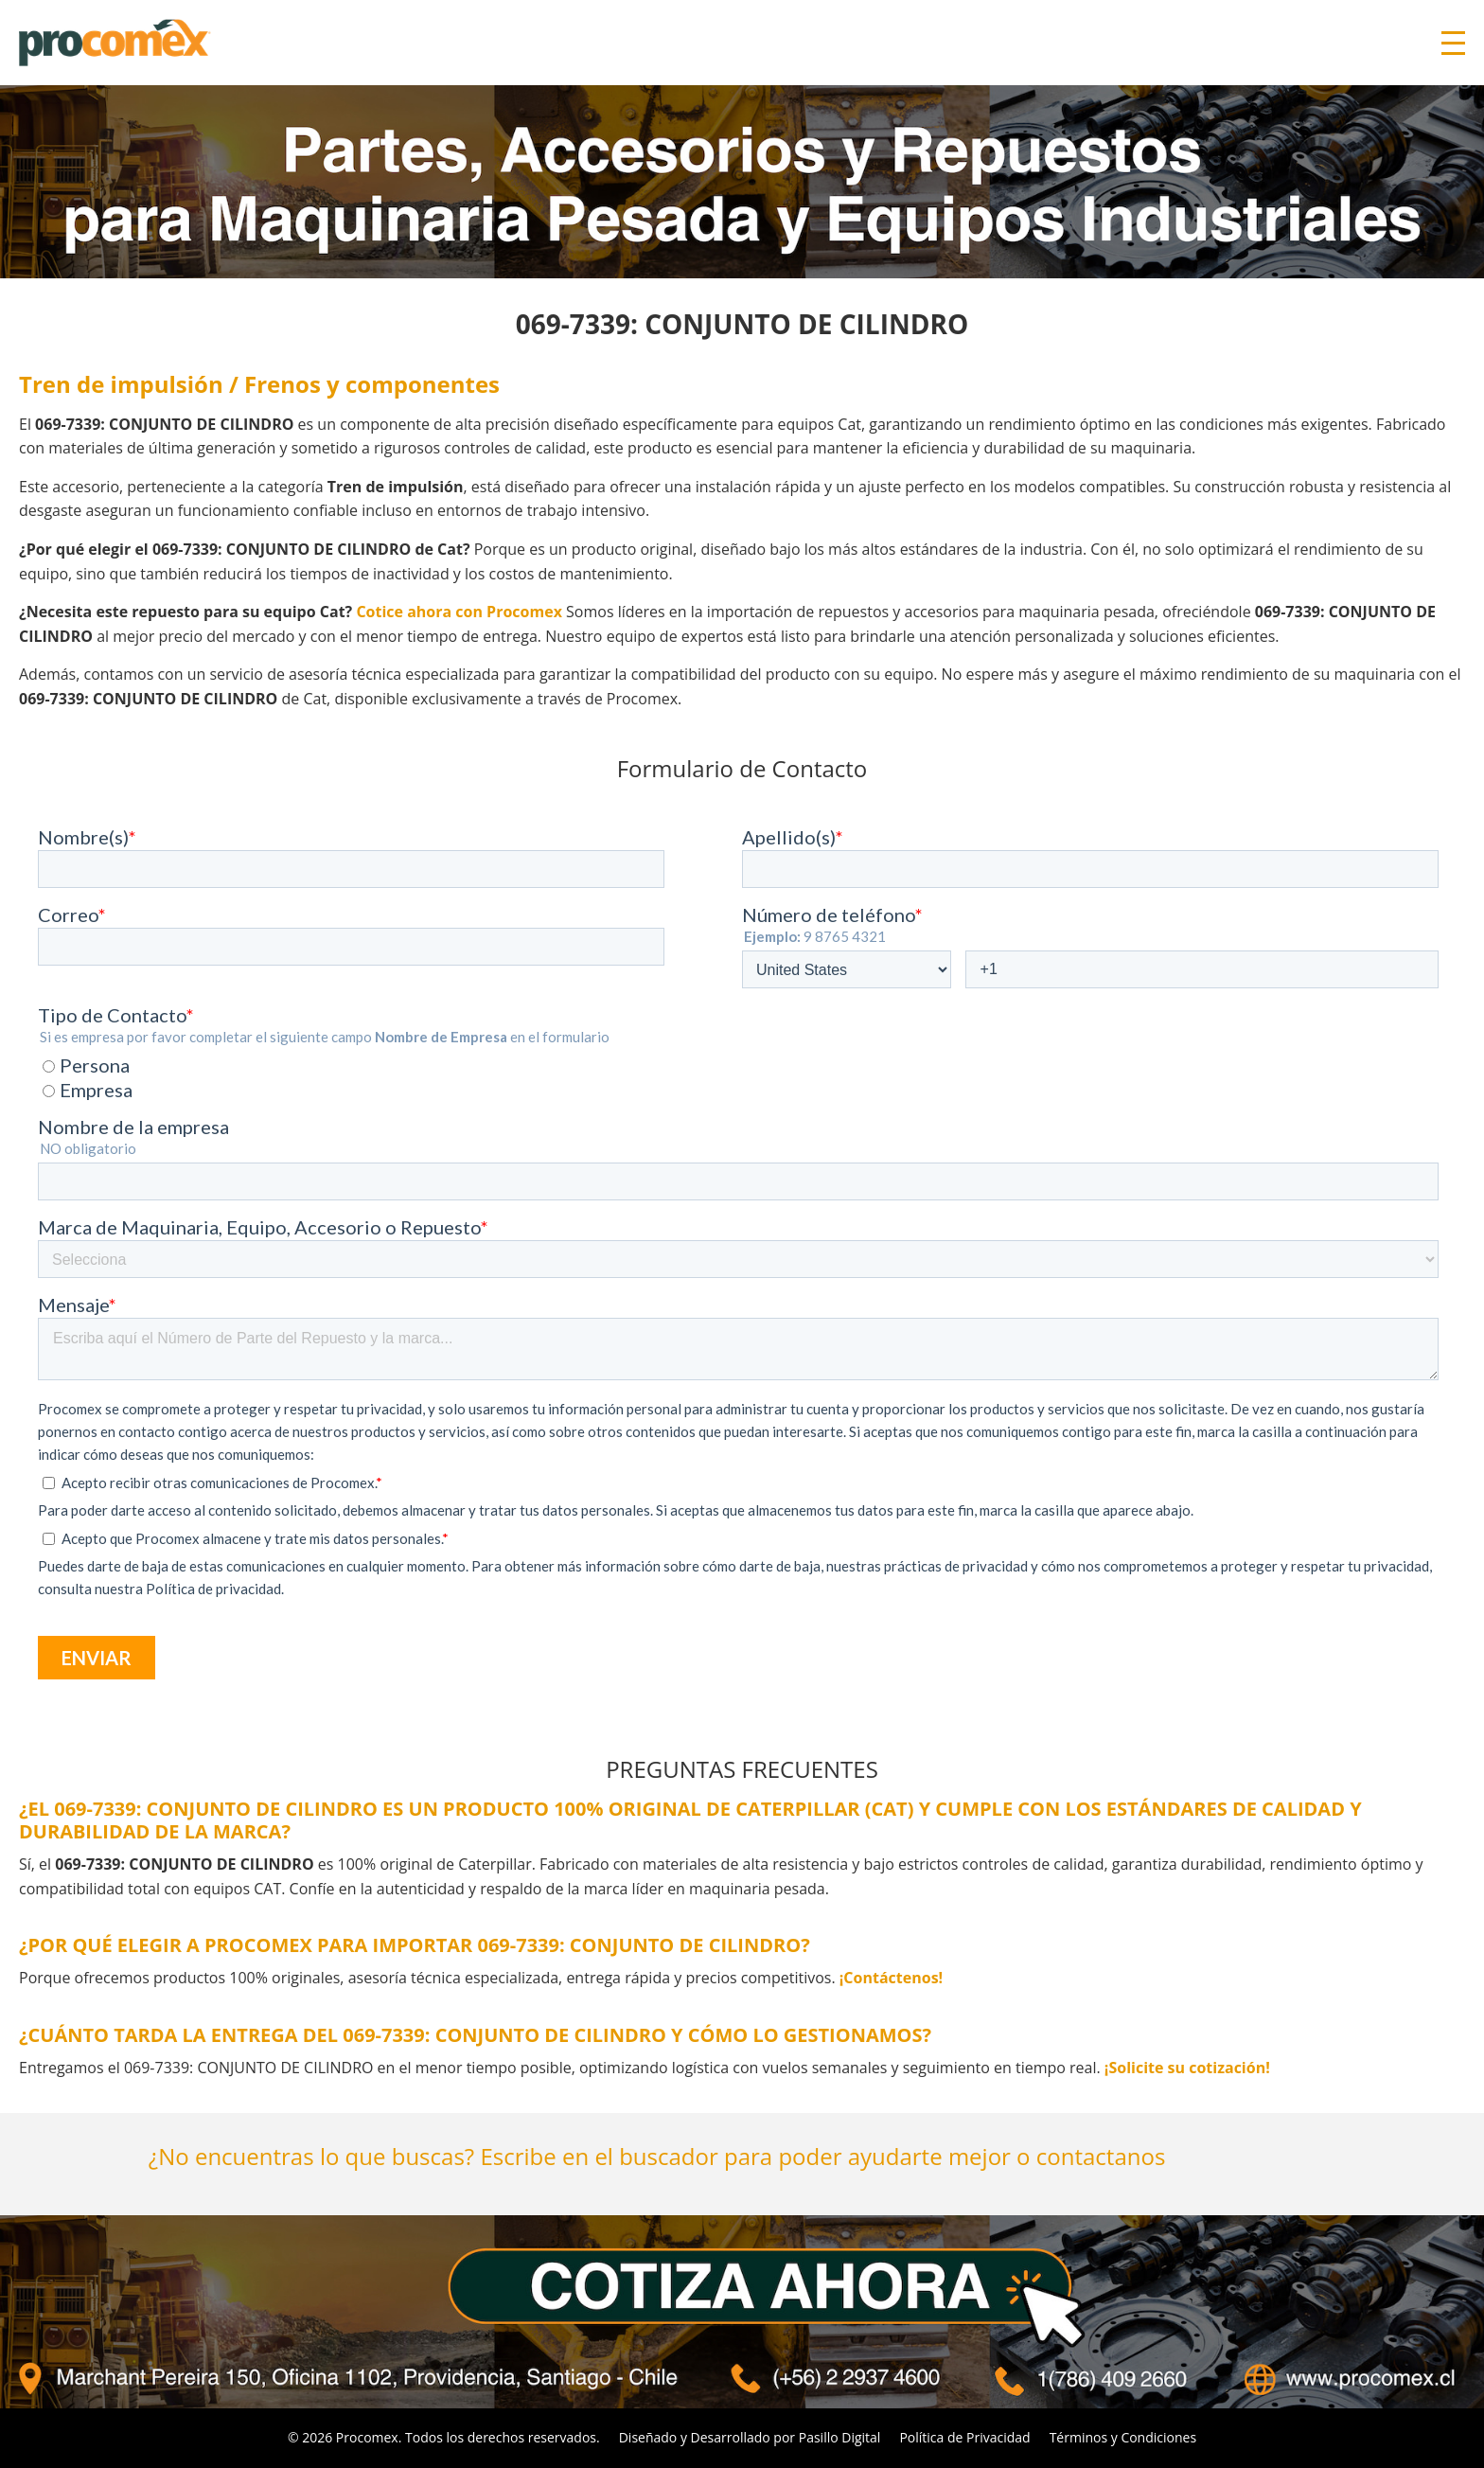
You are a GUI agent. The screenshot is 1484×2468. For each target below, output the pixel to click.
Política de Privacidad (964, 2437)
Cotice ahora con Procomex (459, 611)
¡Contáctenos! (891, 1977)
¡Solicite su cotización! (1187, 2067)
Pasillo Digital (840, 2437)
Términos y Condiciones (1123, 2437)
